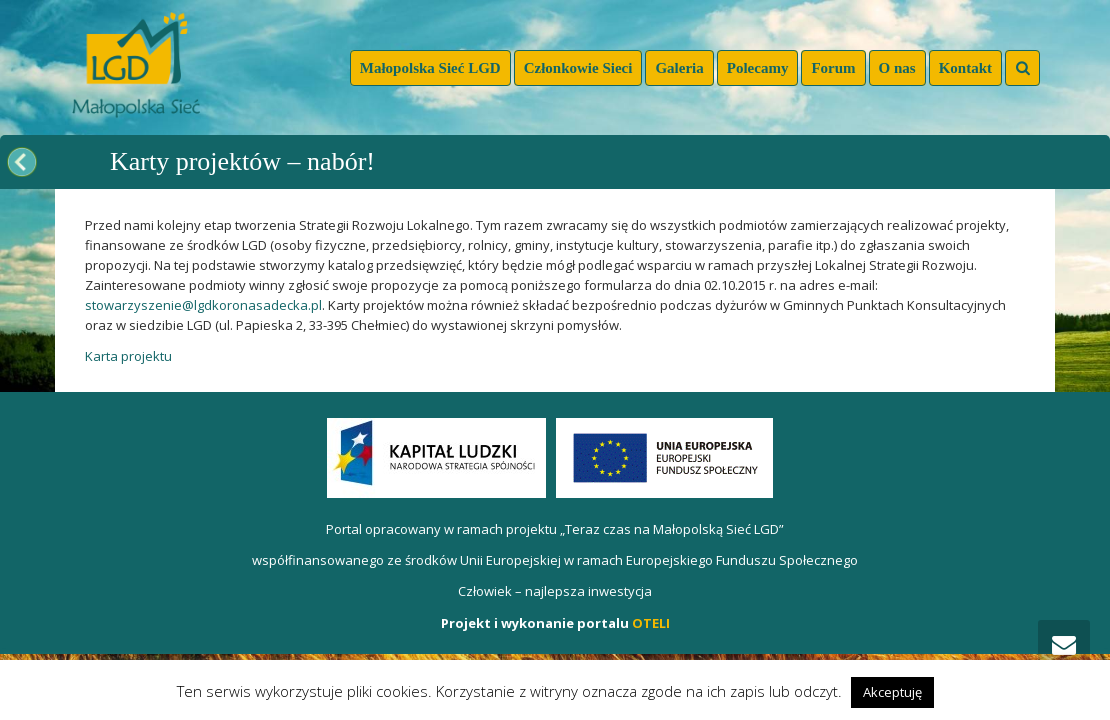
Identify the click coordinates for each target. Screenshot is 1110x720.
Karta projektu (128, 356)
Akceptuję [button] (892, 692)
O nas (897, 68)
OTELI (651, 623)
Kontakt (965, 68)
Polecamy (758, 68)
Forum (833, 68)
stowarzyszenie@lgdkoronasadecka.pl (203, 305)
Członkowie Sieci (578, 68)
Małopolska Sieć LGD (430, 68)
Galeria (679, 68)
